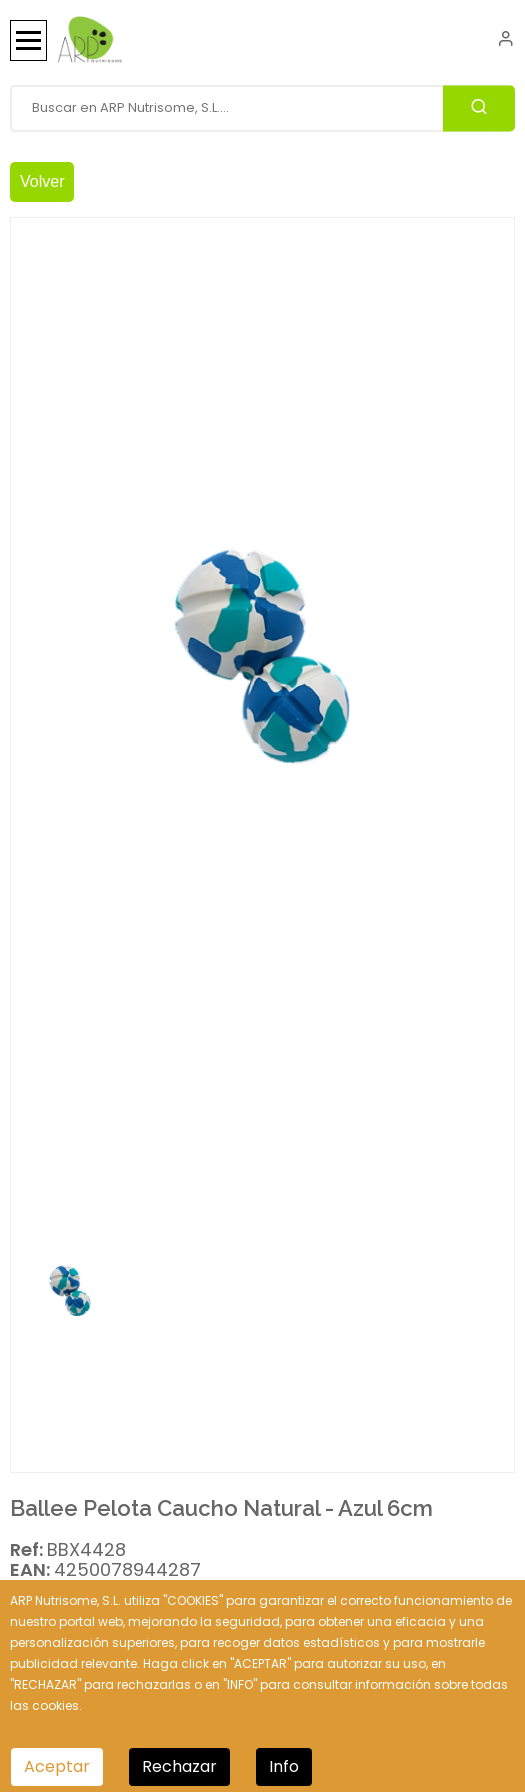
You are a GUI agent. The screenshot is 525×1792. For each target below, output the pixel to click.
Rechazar (179, 1766)
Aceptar (57, 1766)
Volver (42, 181)
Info (284, 1766)
